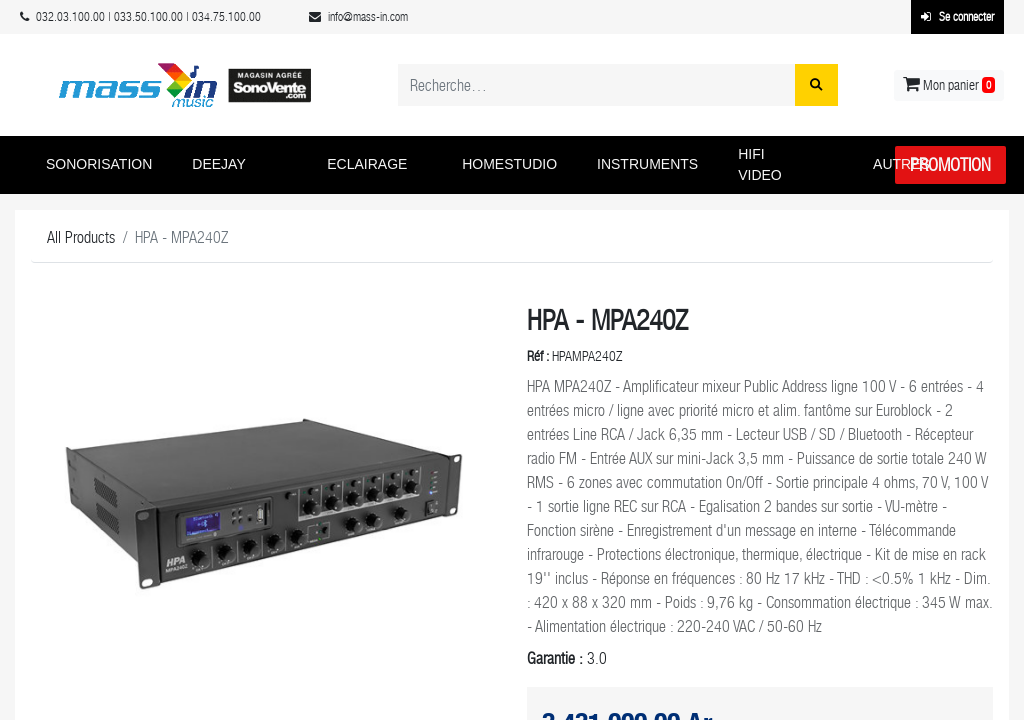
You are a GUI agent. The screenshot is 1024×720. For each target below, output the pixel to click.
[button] (104, 165)
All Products (81, 237)
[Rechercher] (816, 85)
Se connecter (957, 17)
